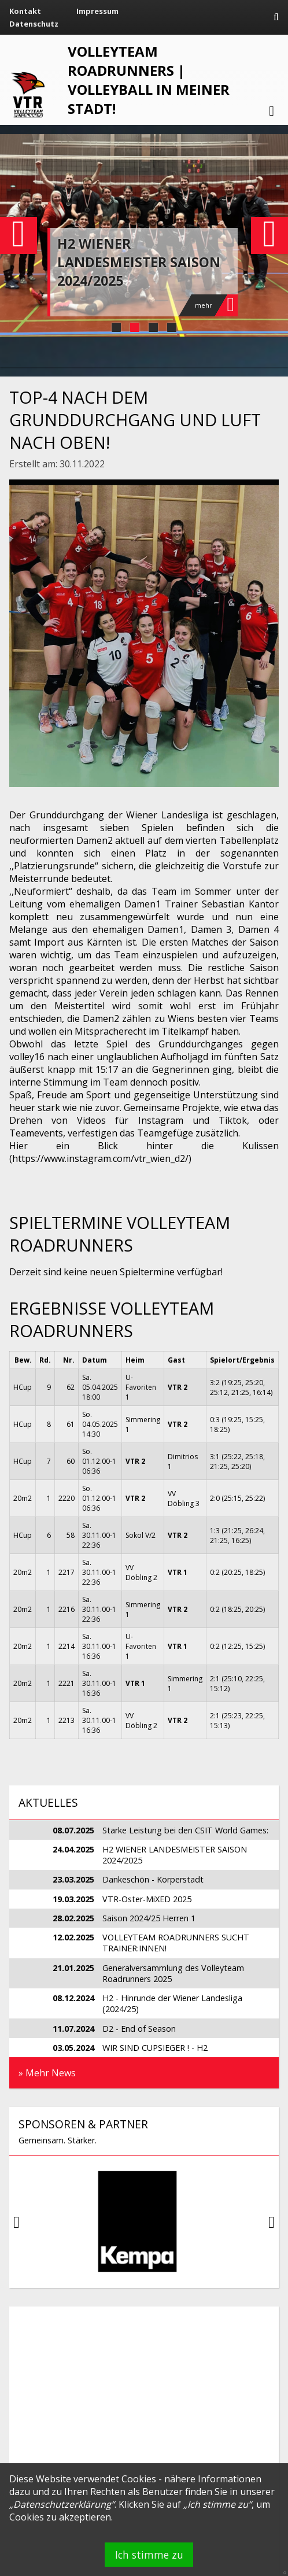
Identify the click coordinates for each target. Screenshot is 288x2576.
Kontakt (25, 11)
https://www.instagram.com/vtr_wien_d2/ (100, 1158)
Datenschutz (33, 24)
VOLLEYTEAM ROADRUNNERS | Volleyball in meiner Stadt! (149, 80)
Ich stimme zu (149, 2555)
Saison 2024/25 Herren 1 (148, 1918)
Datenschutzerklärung (62, 2504)
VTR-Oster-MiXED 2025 (146, 1899)
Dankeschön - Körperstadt (153, 1879)
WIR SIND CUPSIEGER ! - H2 (155, 2047)
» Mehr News (47, 2072)
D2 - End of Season (139, 2028)
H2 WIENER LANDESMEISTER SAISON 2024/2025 (138, 262)
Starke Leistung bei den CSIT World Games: (185, 1830)
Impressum (97, 11)
